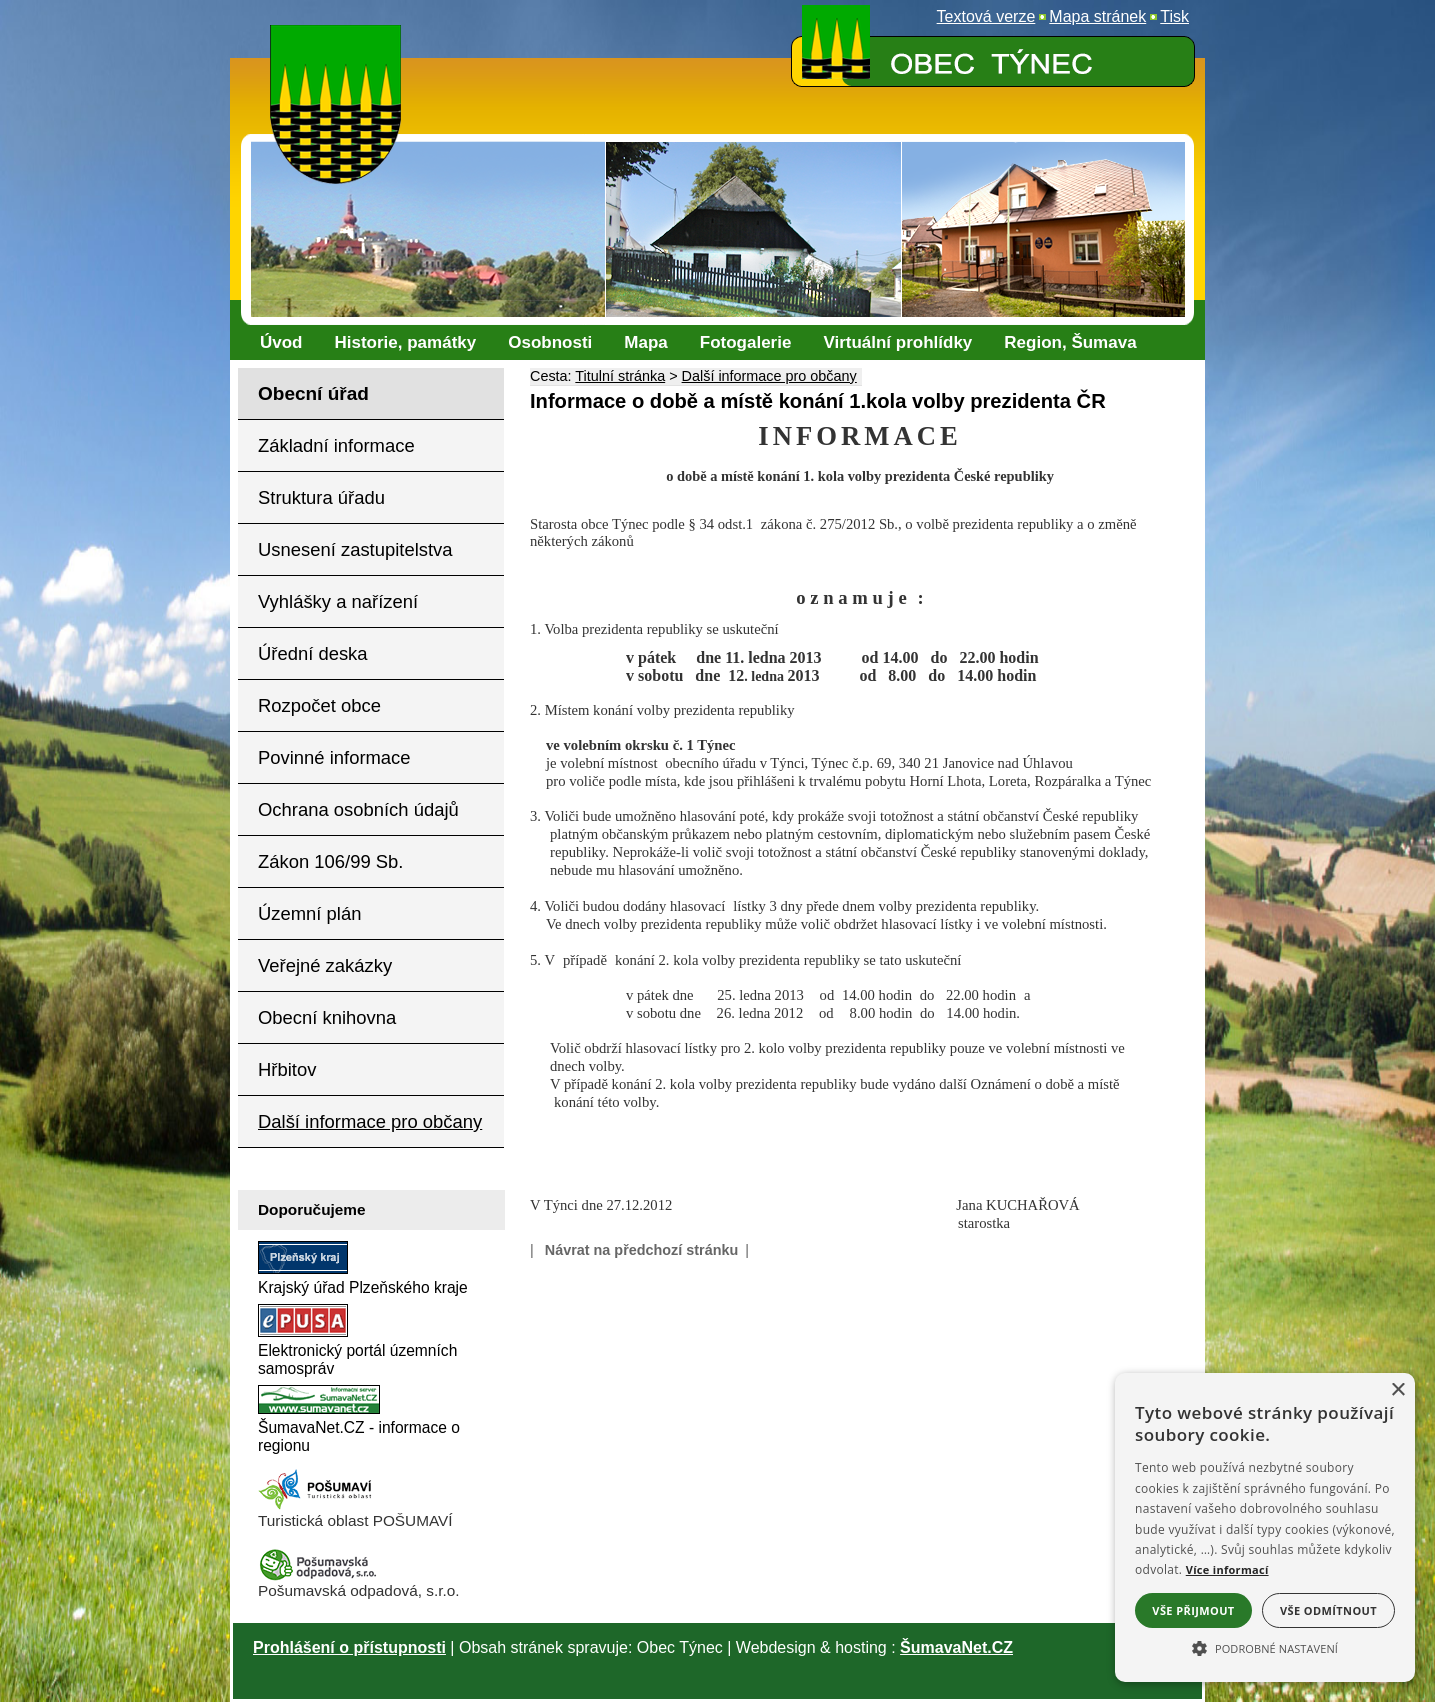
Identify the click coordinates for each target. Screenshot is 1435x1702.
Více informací (1227, 1569)
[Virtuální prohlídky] (897, 343)
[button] (1265, 1647)
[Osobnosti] (550, 343)
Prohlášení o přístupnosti (349, 1647)
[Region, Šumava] (1070, 343)
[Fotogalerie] (746, 343)
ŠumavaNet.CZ (956, 1647)
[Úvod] (281, 343)
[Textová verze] (986, 17)
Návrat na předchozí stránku (642, 1250)
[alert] (1265, 1527)
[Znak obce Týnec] (340, 37)
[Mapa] (645, 343)
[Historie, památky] (406, 343)
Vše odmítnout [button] (1328, 1610)
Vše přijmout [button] (1193, 1610)
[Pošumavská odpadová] (318, 1576)
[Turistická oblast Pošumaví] (318, 1506)
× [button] (1397, 1390)
